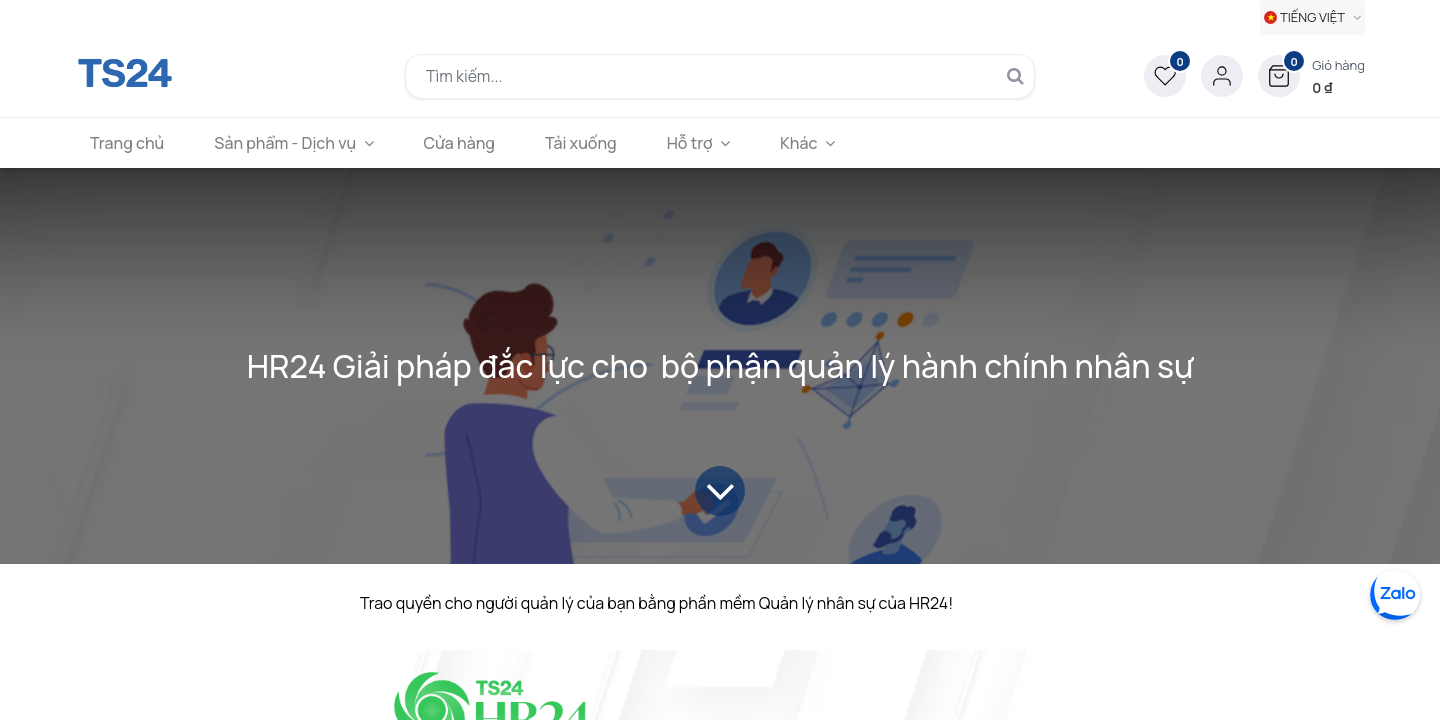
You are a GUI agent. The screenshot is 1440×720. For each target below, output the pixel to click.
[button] (1311, 76)
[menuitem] (127, 143)
